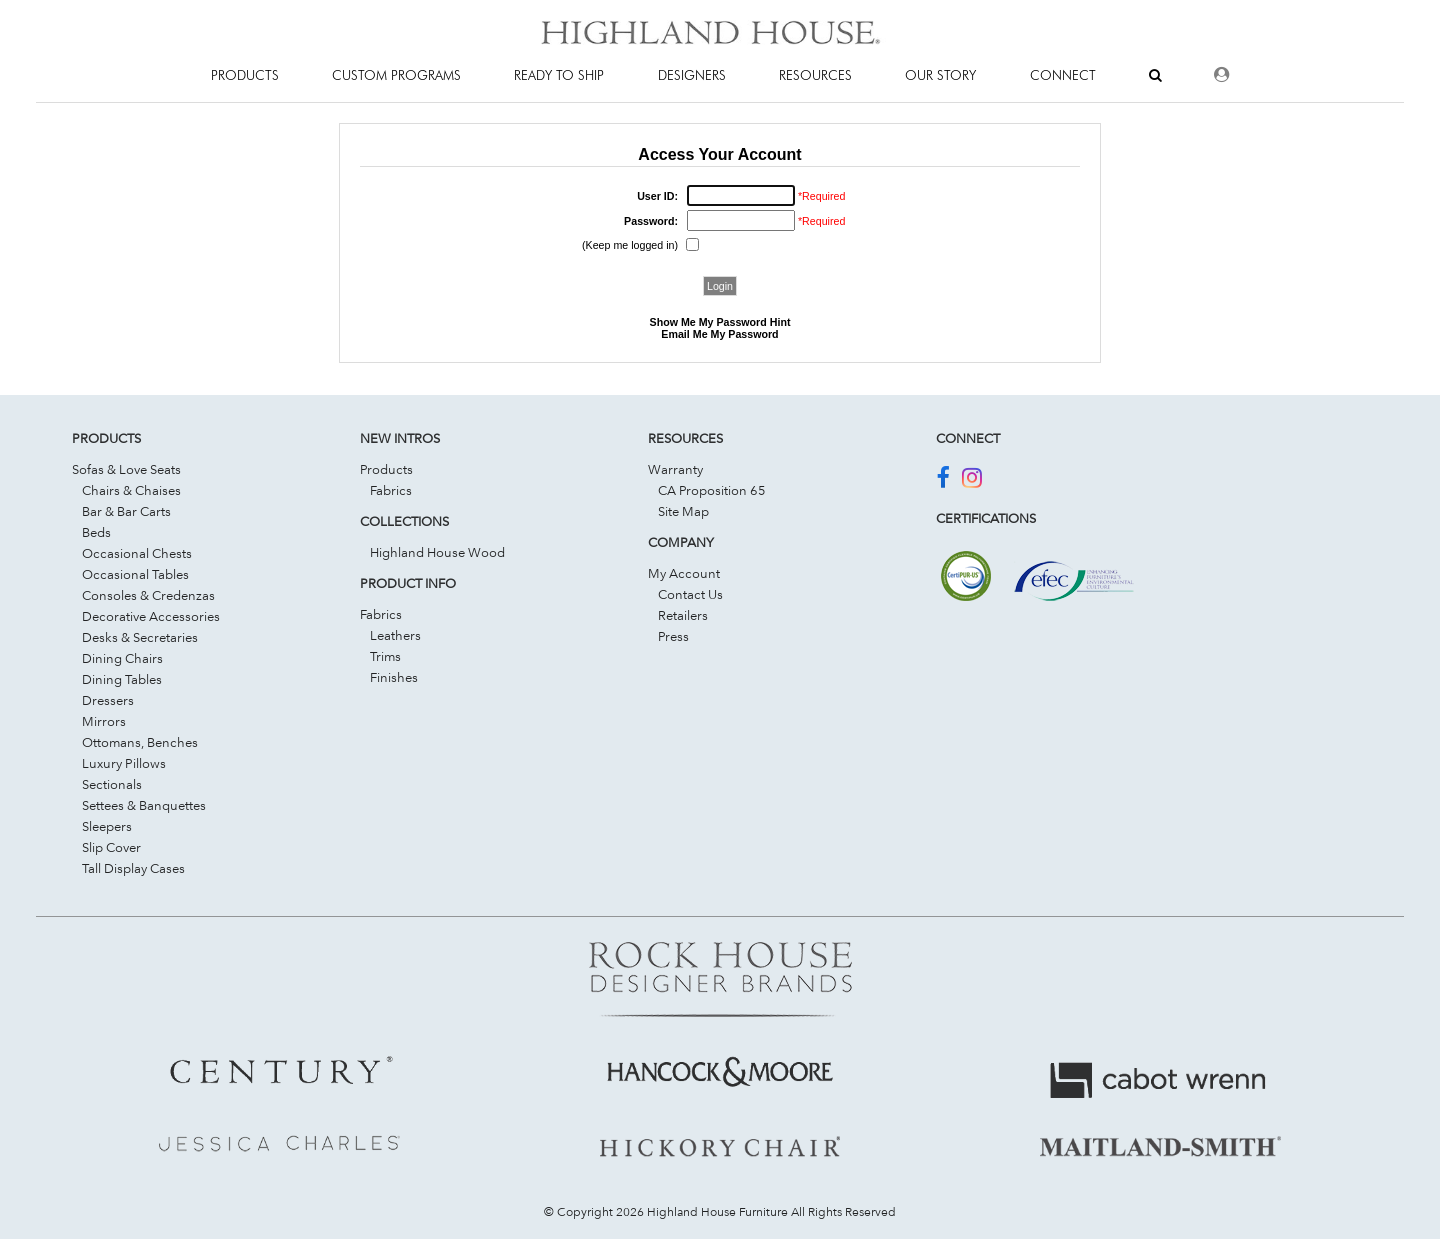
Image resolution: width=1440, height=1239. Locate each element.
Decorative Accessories (151, 616)
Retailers (683, 615)
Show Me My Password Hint (720, 322)
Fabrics (391, 490)
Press (673, 636)
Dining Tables (122, 679)
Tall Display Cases (133, 868)
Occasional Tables (135, 574)
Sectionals (112, 784)
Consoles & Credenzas (148, 595)
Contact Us (690, 594)
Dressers (108, 700)
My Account (684, 573)
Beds (96, 532)
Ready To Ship (559, 75)
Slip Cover (111, 847)
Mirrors (104, 721)
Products (386, 469)
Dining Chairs (122, 658)
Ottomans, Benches (140, 742)
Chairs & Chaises (131, 490)
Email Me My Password (719, 334)
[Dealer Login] (1221, 75)
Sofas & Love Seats (126, 469)
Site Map (683, 511)
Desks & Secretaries (140, 637)
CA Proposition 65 (712, 490)
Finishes (394, 677)
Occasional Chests (137, 553)
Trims (385, 656)
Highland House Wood (437, 552)
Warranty (675, 469)
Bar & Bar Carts (126, 511)
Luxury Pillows (124, 763)
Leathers (395, 635)
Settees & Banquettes (144, 805)
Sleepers (107, 826)
